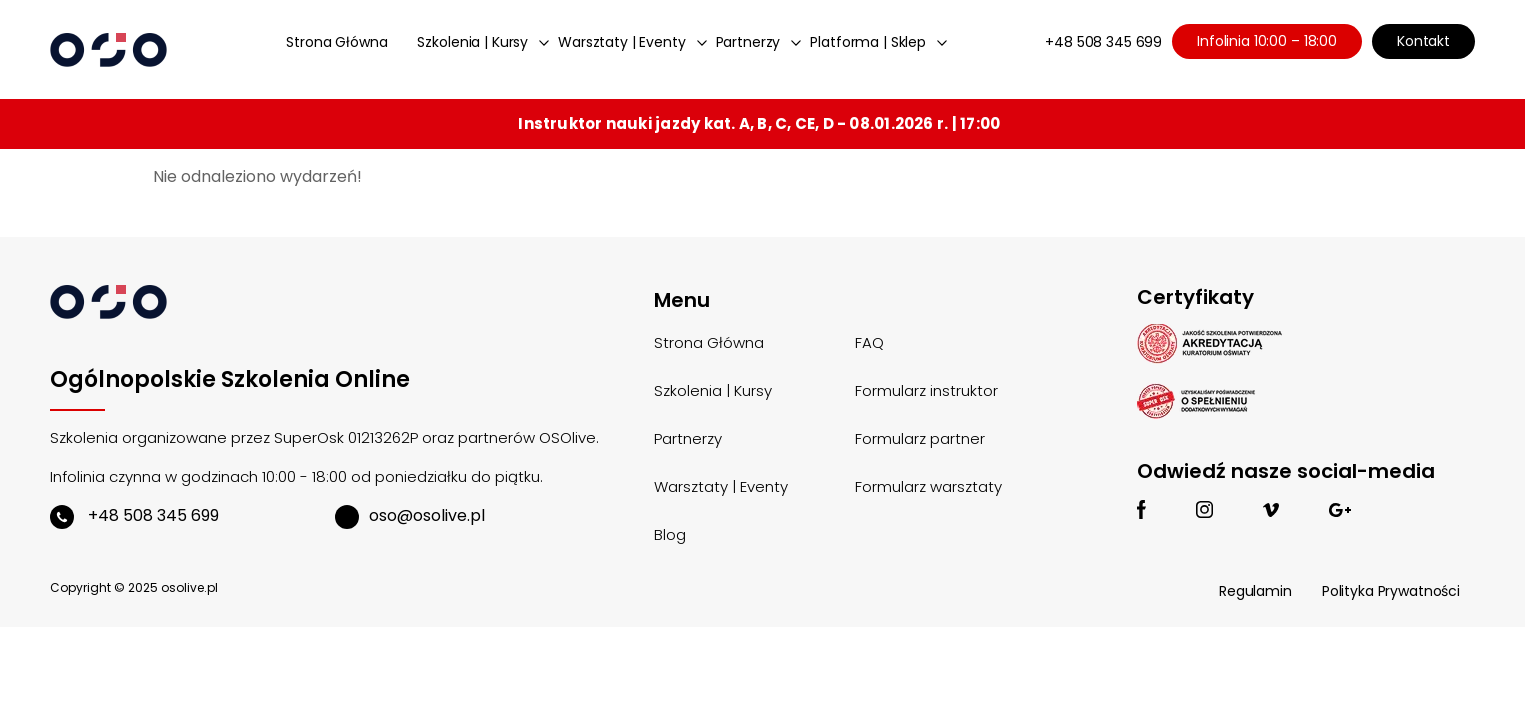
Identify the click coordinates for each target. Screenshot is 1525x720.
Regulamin (1255, 591)
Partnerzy (748, 42)
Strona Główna (336, 42)
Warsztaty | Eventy (621, 42)
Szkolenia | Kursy (472, 42)
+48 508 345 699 (1103, 42)
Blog (670, 534)
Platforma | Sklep (868, 42)
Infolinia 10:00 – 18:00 (1267, 41)
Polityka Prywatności (1391, 591)
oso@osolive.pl (410, 515)
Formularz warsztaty (928, 486)
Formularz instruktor (926, 390)
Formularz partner (920, 438)
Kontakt (1423, 41)
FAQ (869, 342)
